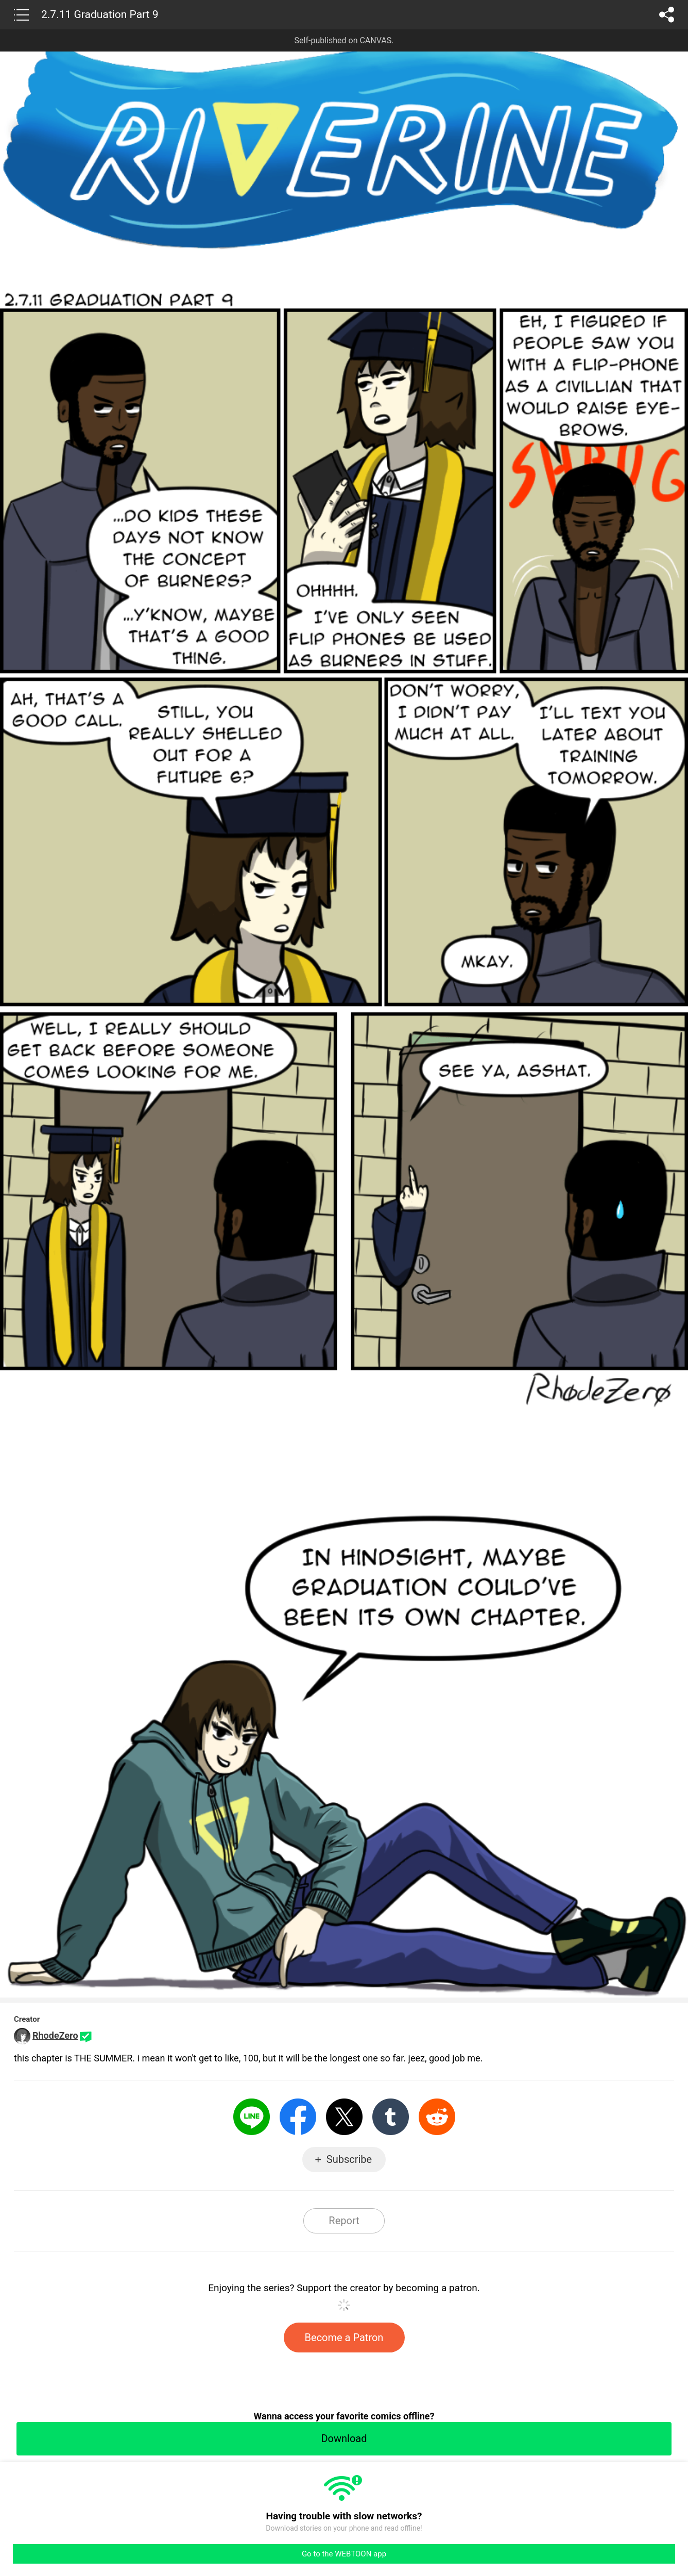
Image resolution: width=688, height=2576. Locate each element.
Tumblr (390, 2117)
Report (344, 2220)
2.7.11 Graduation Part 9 (100, 14)
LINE (251, 2117)
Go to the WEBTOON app (344, 2553)
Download (344, 2438)
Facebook (298, 2117)
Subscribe (349, 2159)
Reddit (437, 2117)
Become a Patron (344, 2337)
